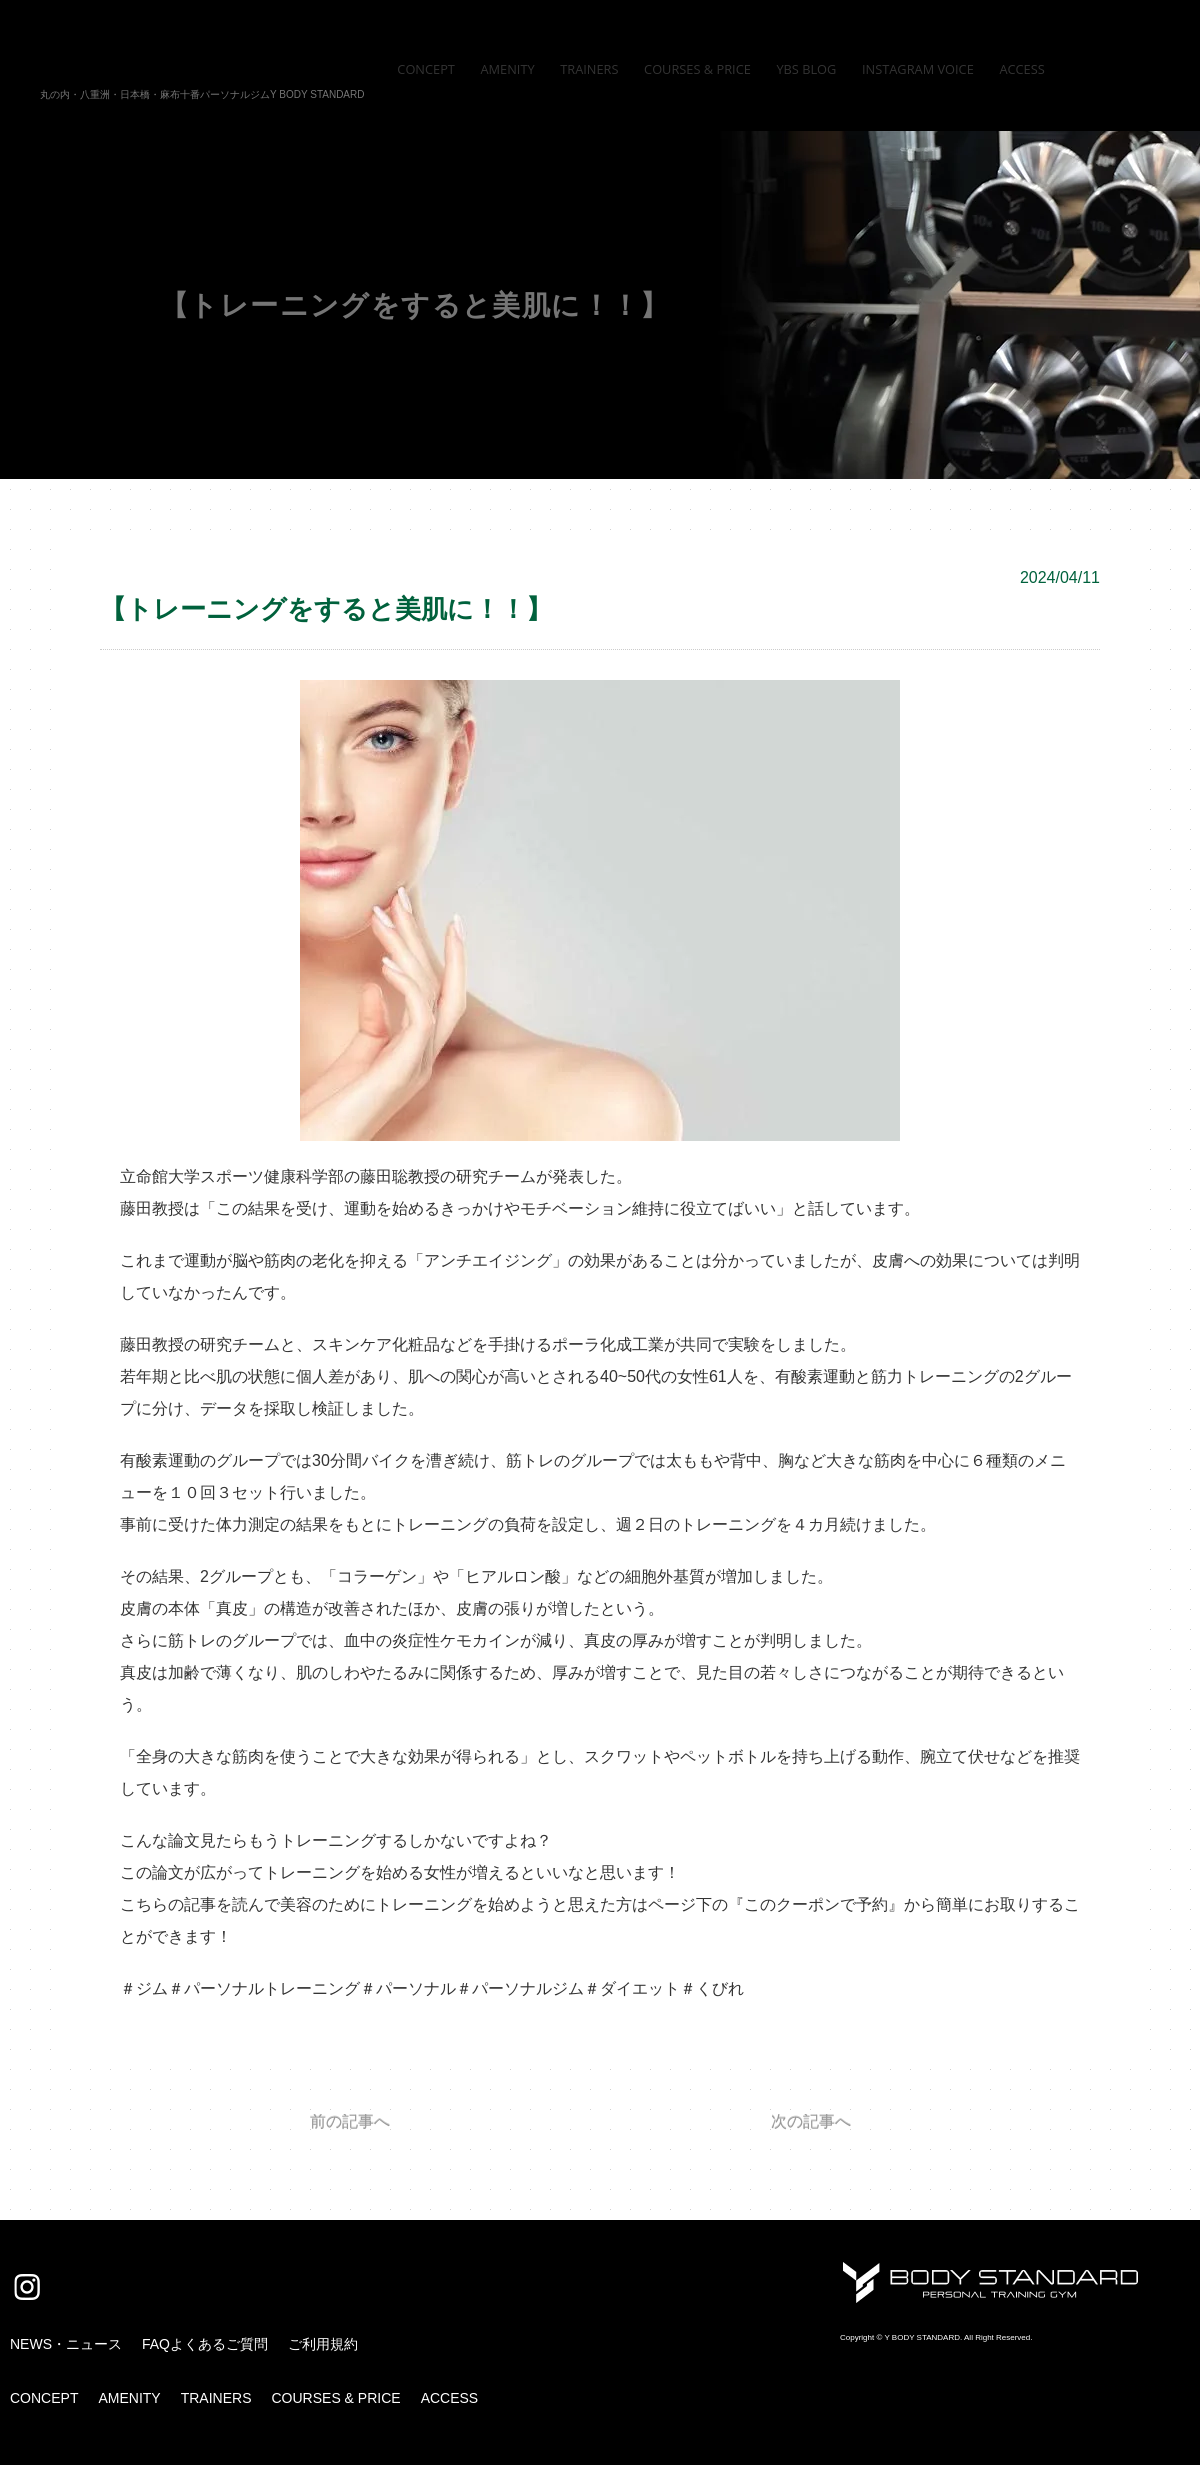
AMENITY (129, 2398)
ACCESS (450, 2398)
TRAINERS (216, 2398)
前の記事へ (350, 2122)
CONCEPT (44, 2398)
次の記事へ (811, 2122)
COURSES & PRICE (335, 2398)
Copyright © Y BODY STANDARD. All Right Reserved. (936, 2337)
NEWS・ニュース (66, 2344)
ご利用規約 (323, 2344)
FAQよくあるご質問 (205, 2344)
